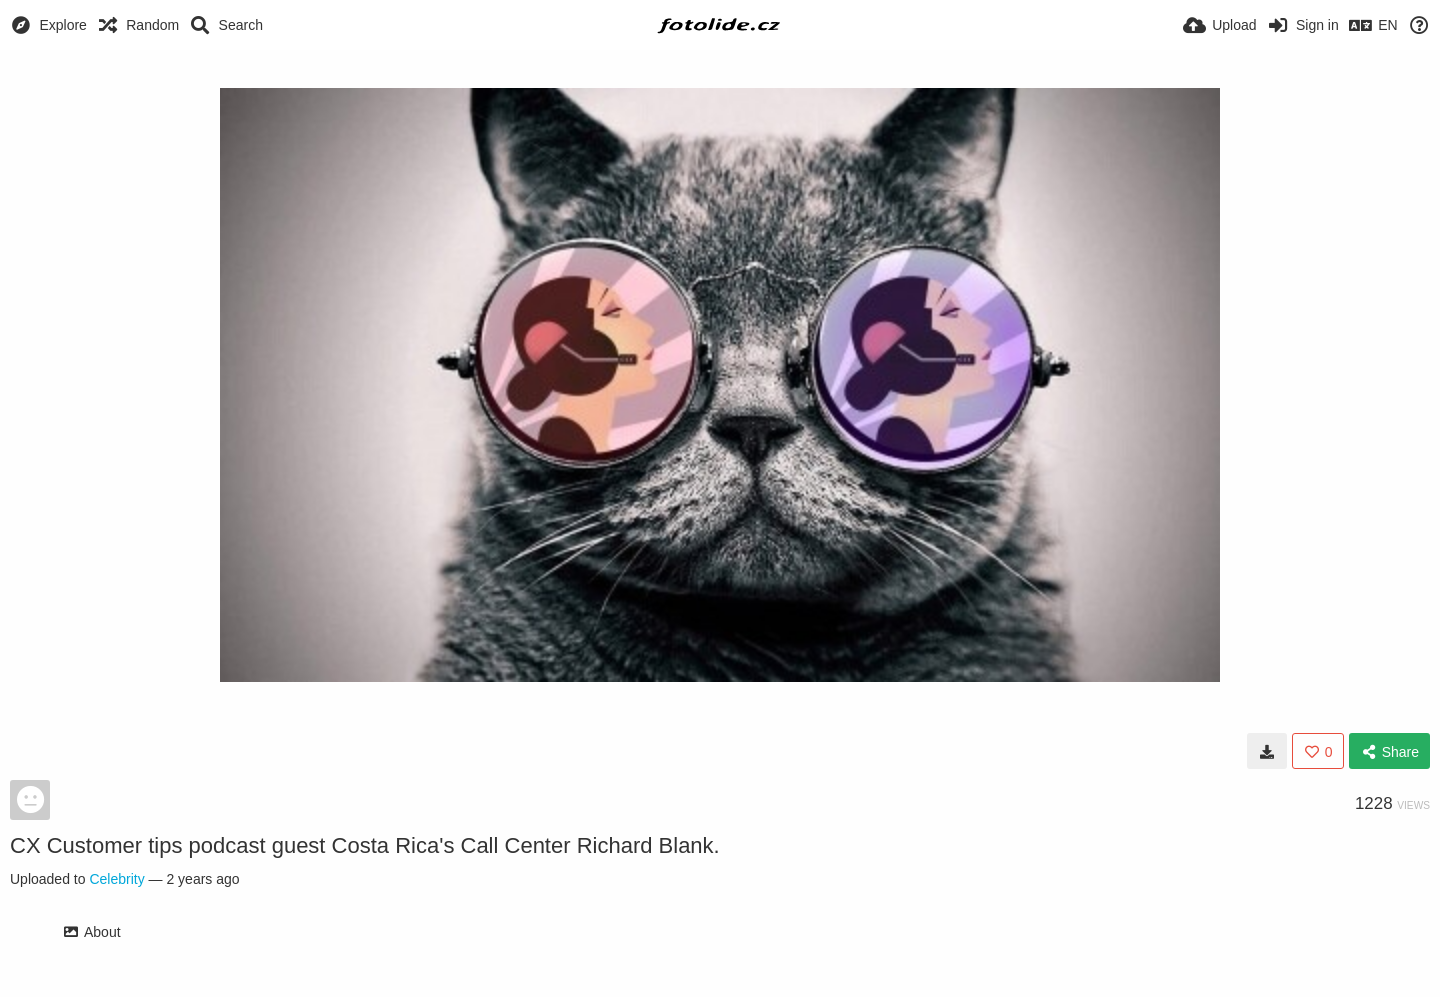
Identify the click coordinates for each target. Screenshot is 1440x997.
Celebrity (116, 879)
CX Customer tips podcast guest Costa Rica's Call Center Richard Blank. (365, 845)
